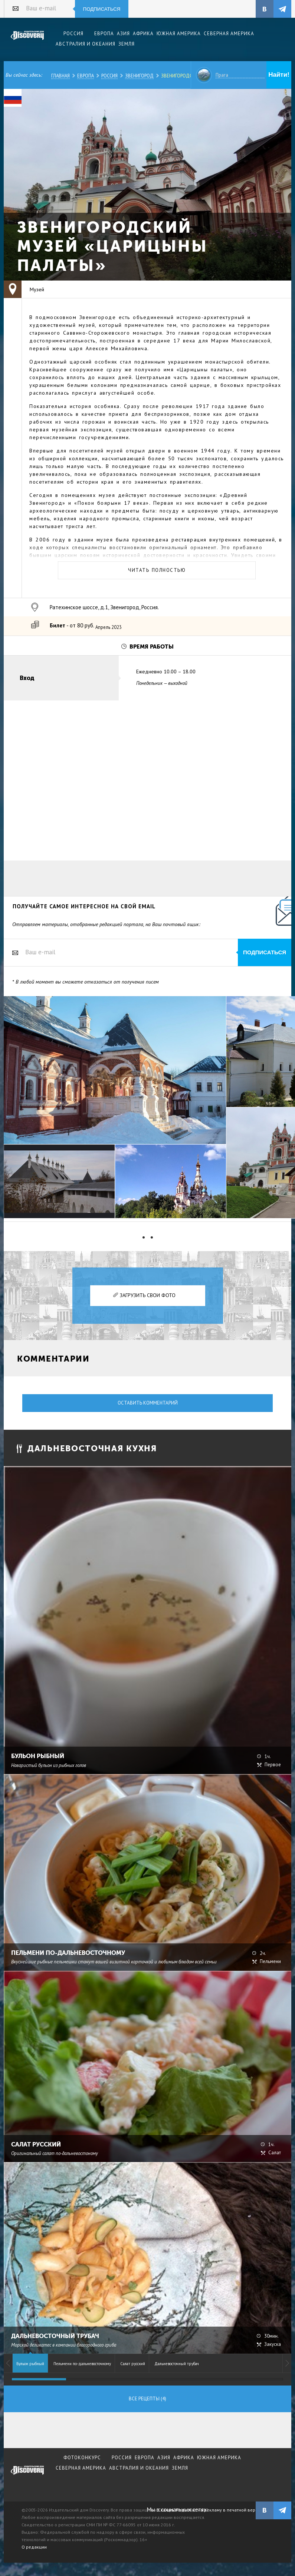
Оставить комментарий (148, 1403)
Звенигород (139, 76)
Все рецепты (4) (147, 2399)
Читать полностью (157, 570)
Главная (60, 76)
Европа (85, 76)
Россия (109, 76)
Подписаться (102, 9)
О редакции (34, 2547)
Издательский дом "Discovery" (27, 40)
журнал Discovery (27, 2475)
